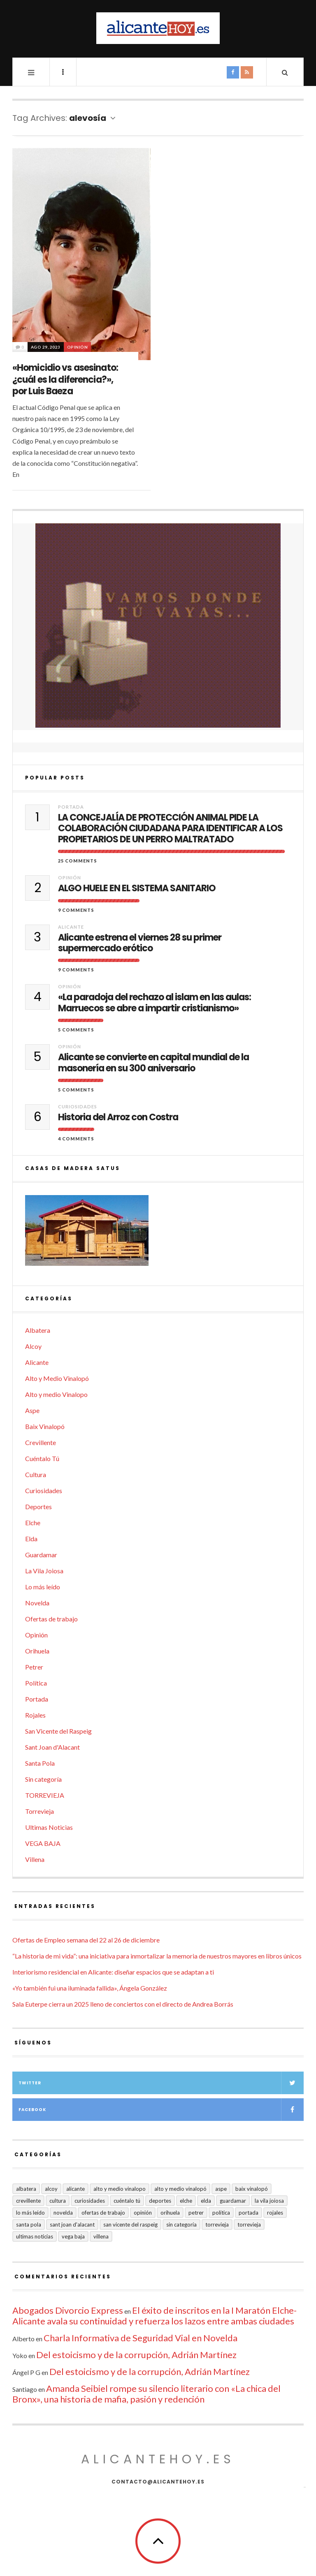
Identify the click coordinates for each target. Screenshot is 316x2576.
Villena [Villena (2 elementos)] (101, 2236)
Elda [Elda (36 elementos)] (206, 2200)
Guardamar (41, 1555)
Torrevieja (39, 1811)
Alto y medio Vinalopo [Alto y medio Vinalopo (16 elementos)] (119, 2188)
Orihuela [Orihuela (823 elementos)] (170, 2212)
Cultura (35, 1474)
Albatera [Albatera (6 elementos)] (26, 2188)
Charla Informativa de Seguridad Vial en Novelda (140, 2337)
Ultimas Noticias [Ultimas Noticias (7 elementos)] (34, 2236)
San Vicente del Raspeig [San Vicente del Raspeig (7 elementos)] (130, 2224)
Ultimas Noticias (49, 1827)
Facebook (161, 2109)
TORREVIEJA (44, 1795)
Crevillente (40, 1442)
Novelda (37, 1603)
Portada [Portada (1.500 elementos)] (248, 2212)
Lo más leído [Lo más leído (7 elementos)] (30, 2212)
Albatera (37, 1330)
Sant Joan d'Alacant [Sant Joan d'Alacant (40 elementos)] (72, 2224)
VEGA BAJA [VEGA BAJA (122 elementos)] (73, 2236)
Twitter (161, 2083)
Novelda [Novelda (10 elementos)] (63, 2212)
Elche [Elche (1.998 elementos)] (186, 2200)
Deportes (38, 1506)
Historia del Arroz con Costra (118, 1117)
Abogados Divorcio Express (67, 2310)
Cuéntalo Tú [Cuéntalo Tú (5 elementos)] (127, 2200)
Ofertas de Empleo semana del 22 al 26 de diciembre (86, 1940)
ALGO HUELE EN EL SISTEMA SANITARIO (137, 888)
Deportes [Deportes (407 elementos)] (160, 2200)
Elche (32, 1522)
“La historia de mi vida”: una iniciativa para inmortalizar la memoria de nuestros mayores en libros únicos (157, 1956)
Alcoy (33, 1346)
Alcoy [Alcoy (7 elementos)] (51, 2188)
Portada (71, 806)
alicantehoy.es (158, 2459)
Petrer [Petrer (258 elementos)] (196, 2212)
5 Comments (76, 1029)
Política (36, 1683)
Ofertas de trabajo (51, 1619)
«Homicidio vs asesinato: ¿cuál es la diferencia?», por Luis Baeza (65, 379)
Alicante (71, 927)
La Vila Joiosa (44, 1571)
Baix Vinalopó (45, 1426)
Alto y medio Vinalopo (56, 1394)
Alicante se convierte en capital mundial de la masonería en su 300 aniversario (153, 1063)
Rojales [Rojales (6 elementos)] (275, 2212)
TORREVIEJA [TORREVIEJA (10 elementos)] (249, 2224)
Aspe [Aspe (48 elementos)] (221, 2188)
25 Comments (77, 860)
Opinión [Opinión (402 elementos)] (143, 2212)
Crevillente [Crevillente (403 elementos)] (28, 2200)
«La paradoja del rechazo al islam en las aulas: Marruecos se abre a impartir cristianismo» (154, 1003)
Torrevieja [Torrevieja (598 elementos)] (217, 2224)
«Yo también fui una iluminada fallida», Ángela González (89, 1988)
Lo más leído (42, 1587)
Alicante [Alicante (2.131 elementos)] (75, 2188)
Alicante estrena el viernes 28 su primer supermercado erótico (139, 943)
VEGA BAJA (42, 1843)
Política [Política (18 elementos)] (221, 2212)
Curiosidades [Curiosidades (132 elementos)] (89, 2200)
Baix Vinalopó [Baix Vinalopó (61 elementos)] (251, 2188)
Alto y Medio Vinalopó (57, 1378)
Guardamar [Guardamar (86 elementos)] (233, 2200)
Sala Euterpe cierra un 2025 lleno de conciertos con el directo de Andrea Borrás (122, 2004)
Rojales (35, 1715)
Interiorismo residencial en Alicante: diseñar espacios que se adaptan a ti (113, 1972)
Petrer (34, 1667)
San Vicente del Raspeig (58, 1731)
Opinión (77, 347)
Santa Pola (40, 1763)
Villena (34, 1859)
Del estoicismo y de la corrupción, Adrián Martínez (136, 2354)
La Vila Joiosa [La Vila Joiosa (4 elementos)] (269, 2200)
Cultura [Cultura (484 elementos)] (57, 2200)
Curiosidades (77, 1106)
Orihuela (37, 1651)
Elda (31, 1538)
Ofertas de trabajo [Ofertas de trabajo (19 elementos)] (103, 2212)
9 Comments (76, 910)
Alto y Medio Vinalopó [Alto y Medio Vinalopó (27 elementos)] (180, 2188)
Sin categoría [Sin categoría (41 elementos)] (181, 2224)
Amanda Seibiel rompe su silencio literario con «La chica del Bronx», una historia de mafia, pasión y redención (146, 2394)
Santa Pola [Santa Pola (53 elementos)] (28, 2224)
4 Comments (76, 1138)
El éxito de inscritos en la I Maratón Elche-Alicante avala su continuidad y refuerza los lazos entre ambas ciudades (154, 2315)
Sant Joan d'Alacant (52, 1747)
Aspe (32, 1410)
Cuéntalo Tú (42, 1458)
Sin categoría (43, 1779)
